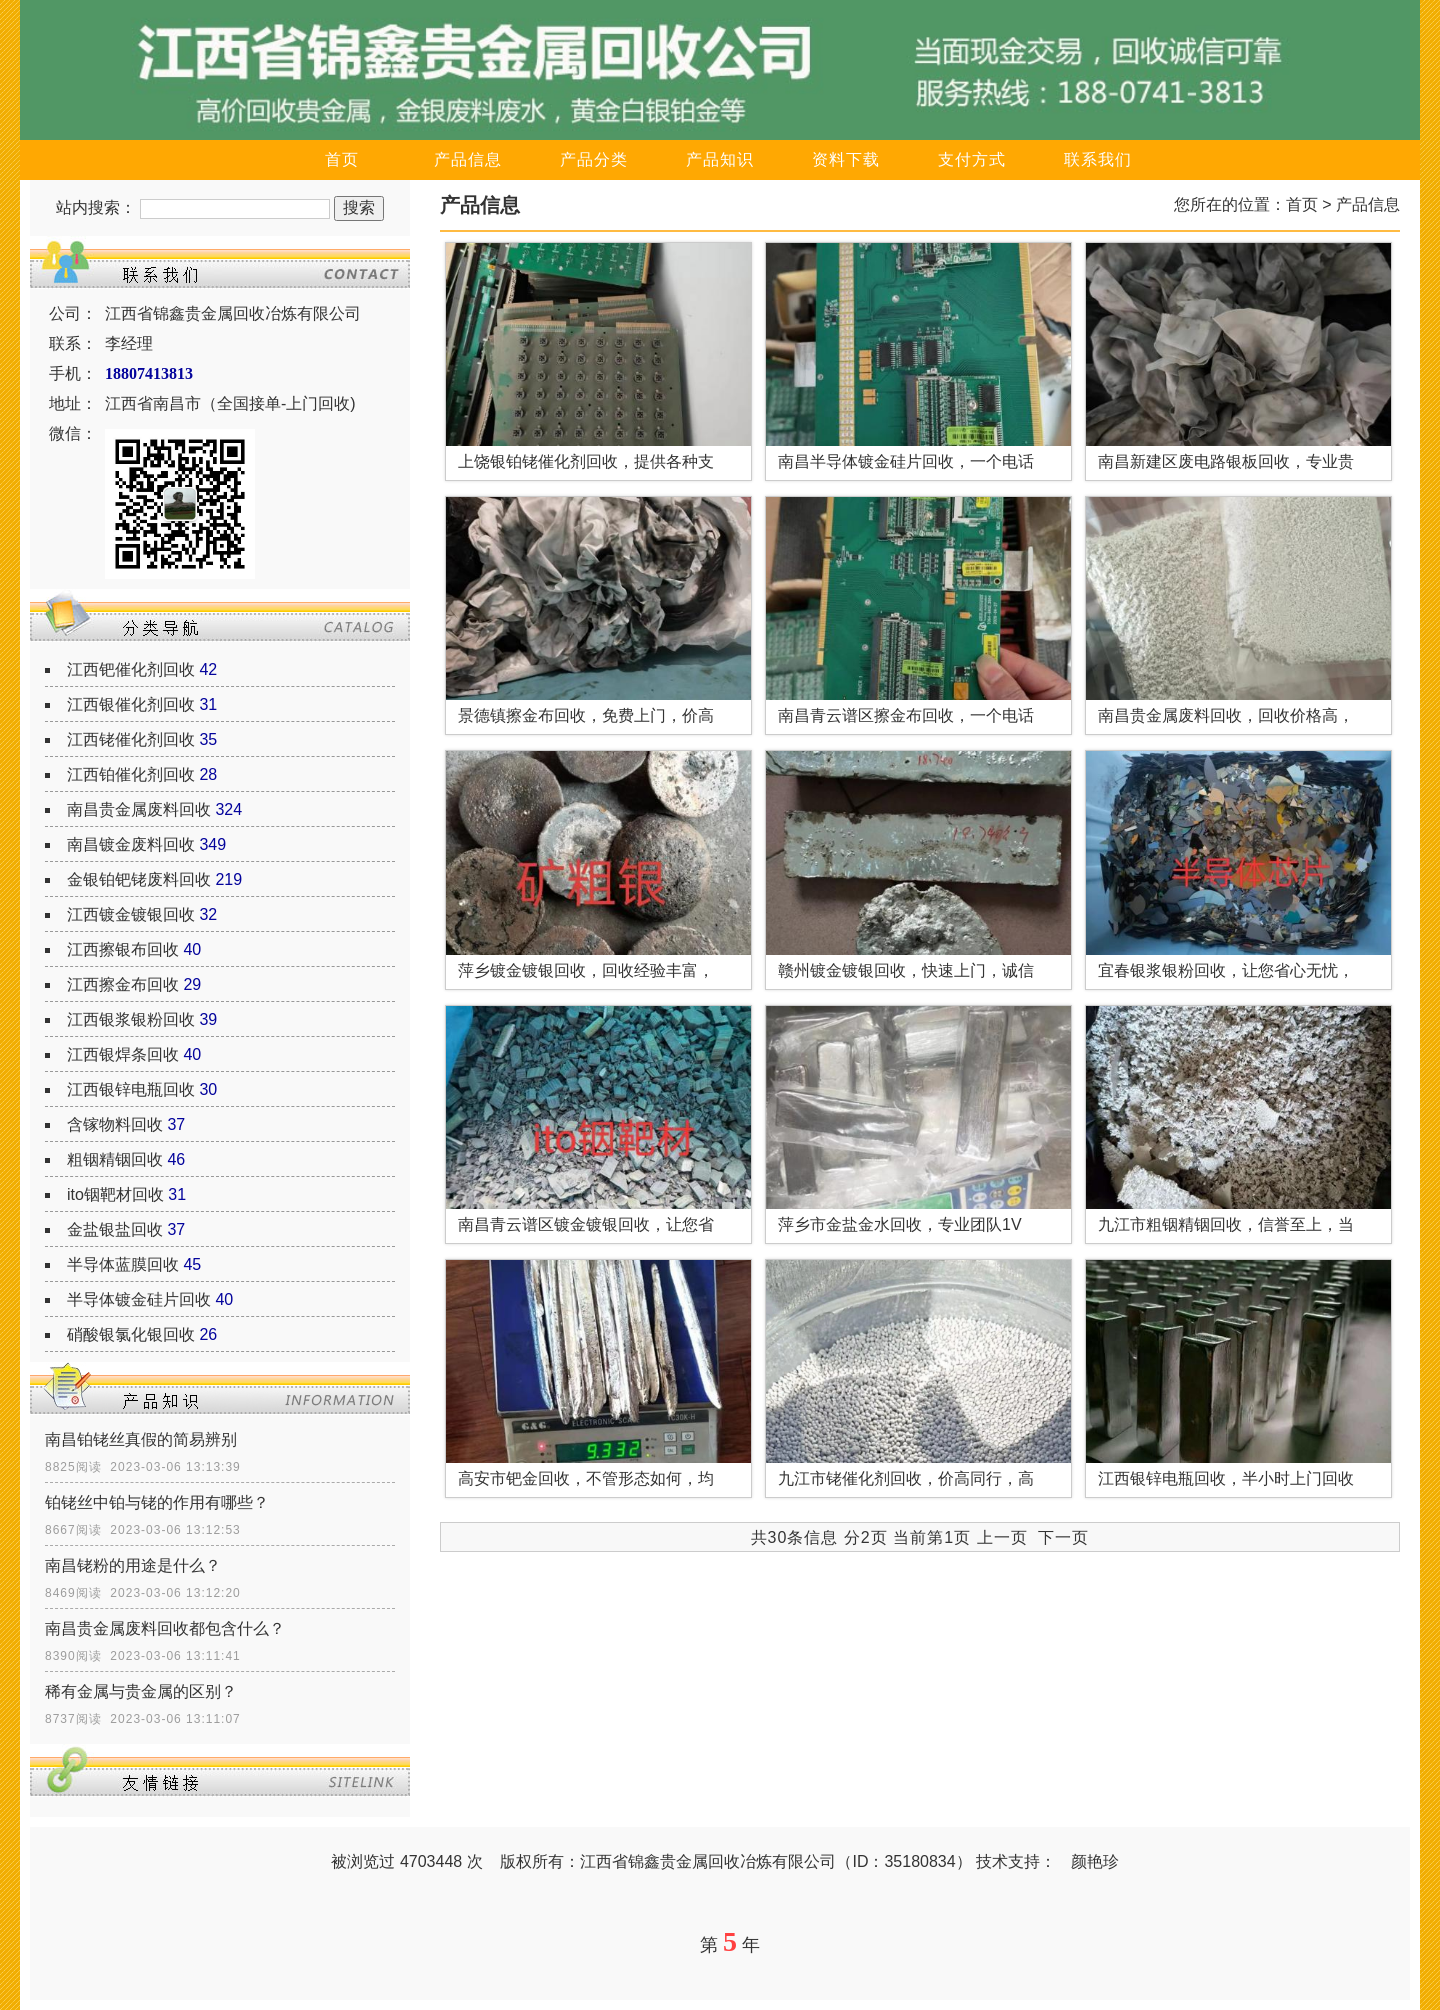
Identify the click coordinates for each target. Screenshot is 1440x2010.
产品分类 (594, 159)
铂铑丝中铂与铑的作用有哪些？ (157, 1502)
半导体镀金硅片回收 (139, 1299)
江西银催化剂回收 (131, 704)
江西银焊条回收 (123, 1054)
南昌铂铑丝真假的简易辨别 (141, 1439)
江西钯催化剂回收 (131, 669)
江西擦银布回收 (123, 949)
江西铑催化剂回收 (131, 739)
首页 (342, 159)
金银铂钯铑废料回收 (139, 879)
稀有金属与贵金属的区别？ (141, 1691)
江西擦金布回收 (123, 984)
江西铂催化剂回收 (131, 774)
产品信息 (468, 159)
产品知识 (720, 159)
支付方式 (972, 159)
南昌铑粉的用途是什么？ (133, 1565)
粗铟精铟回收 (115, 1159)
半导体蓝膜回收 (123, 1264)
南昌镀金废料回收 (131, 844)
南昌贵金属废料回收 (139, 809)
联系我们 (1098, 159)
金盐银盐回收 (115, 1229)
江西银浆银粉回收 (131, 1019)
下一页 (1063, 1537)
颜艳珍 (1095, 1861)
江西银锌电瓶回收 (131, 1089)
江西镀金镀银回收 (131, 914)
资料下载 (846, 159)
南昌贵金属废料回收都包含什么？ (165, 1628)
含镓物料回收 (115, 1124)
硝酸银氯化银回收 (131, 1334)
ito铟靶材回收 (115, 1194)
